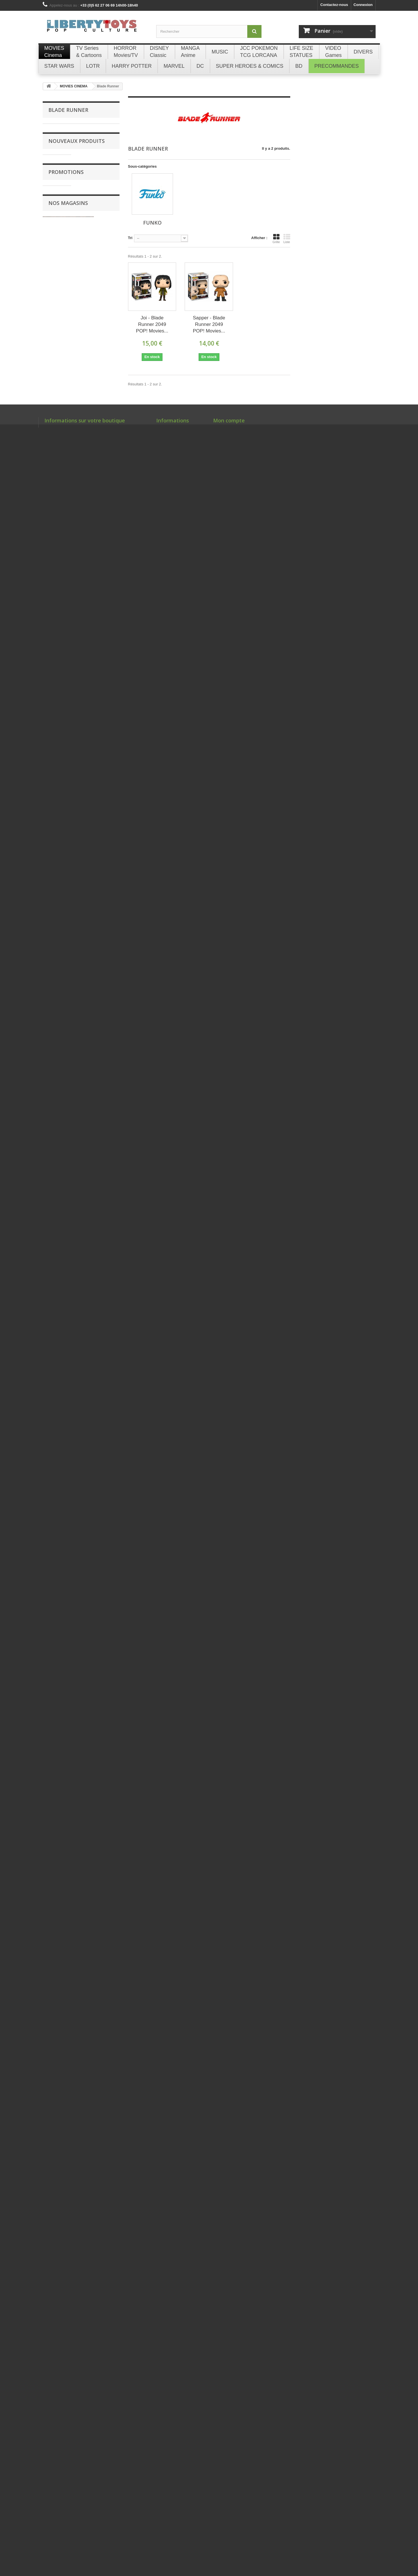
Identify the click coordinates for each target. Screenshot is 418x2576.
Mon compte (229, 2498)
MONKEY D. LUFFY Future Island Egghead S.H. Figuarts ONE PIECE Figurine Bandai (96, 1956)
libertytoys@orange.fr (85, 2538)
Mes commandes (228, 2507)
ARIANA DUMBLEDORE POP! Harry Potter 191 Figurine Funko (97, 1228)
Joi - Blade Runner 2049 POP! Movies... (152, 324)
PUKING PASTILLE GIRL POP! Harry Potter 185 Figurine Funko (95, 1419)
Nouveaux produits (76, 149)
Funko (53, 128)
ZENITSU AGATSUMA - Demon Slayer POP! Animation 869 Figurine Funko (98, 1815)
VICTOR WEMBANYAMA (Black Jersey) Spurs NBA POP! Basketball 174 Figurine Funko (97, 1689)
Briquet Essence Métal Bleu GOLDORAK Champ (98, 2239)
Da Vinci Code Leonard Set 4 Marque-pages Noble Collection (96, 2332)
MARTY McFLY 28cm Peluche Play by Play (97, 456)
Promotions (66, 2309)
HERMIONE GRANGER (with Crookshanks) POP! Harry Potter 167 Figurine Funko (95, 1545)
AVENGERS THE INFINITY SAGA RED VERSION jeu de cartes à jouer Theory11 (97, 845)
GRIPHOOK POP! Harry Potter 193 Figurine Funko (94, 1169)
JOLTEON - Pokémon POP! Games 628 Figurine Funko (97, 1755)
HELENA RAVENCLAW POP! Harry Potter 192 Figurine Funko (95, 1110)
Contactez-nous (334, 5)
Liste (286, 238)
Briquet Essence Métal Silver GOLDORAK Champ (98, 2136)
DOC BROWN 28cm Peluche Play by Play (97, 410)
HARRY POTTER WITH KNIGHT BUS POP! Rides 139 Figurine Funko (96, 1480)
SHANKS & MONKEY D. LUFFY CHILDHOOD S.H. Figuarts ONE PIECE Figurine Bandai (97, 1884)
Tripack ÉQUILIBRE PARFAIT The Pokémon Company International (95, 642)
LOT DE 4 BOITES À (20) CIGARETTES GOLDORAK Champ (96, 2023)
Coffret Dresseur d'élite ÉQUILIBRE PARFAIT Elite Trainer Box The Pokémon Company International (98, 773)
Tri (130, 238)
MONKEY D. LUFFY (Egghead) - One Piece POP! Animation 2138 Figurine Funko (98, 1352)
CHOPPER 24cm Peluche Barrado (93, 224)
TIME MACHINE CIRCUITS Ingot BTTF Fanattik (98, 1050)
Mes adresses (225, 2522)
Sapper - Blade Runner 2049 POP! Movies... (209, 324)
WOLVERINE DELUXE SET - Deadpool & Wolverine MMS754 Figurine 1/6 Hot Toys (98, 917)
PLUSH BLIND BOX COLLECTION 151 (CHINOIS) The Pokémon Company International (96, 582)
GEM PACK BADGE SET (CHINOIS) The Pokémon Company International (96, 173)
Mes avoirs (222, 2515)
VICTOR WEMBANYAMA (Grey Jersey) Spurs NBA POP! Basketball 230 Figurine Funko (98, 1617)
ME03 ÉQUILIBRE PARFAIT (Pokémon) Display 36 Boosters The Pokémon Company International (98, 706)
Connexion (362, 5)
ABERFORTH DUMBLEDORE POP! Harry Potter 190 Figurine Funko (97, 1290)
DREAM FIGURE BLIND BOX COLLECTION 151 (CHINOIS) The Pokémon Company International (95, 513)
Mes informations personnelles (240, 2529)
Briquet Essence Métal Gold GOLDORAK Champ (98, 2188)
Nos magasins (68, 2404)
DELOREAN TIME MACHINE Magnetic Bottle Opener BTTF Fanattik (96, 986)
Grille (276, 238)
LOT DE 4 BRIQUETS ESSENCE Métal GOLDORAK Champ (97, 2080)
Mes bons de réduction (233, 2537)
